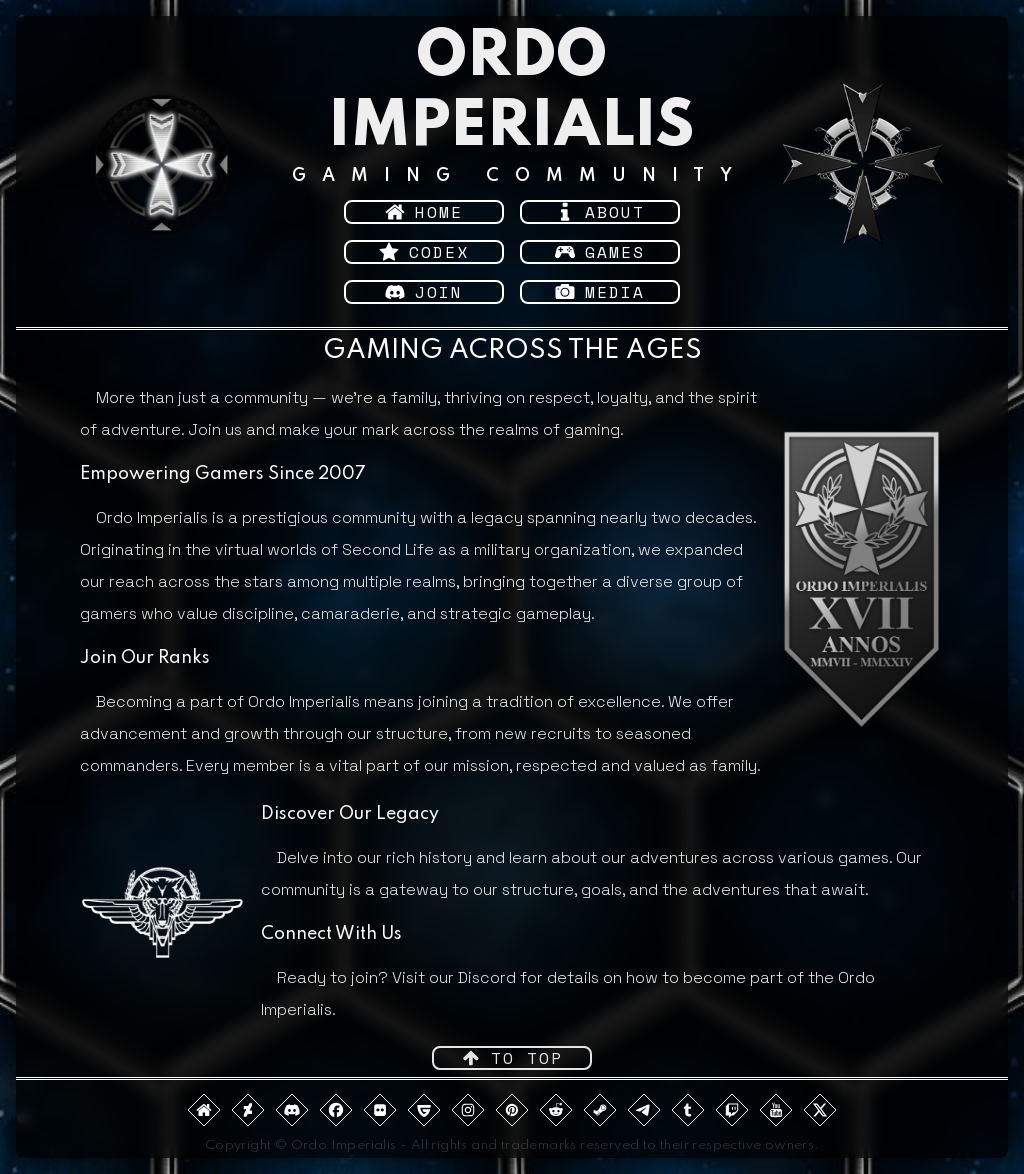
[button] (424, 212)
